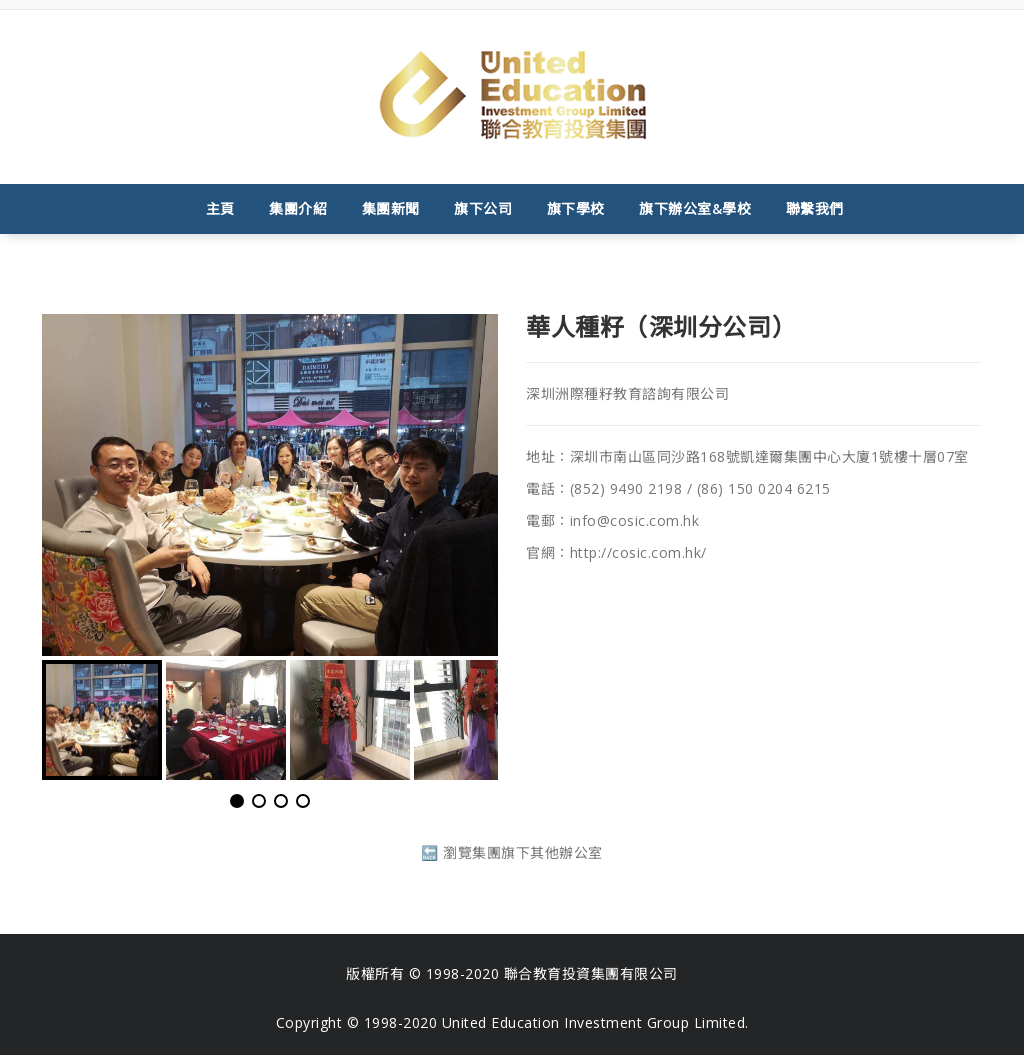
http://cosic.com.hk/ (638, 552)
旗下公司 (483, 208)
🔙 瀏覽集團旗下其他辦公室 (512, 852)
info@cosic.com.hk (635, 520)
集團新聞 (391, 208)
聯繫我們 (815, 208)
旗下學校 (576, 208)
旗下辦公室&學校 (695, 208)
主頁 (220, 208)
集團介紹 (298, 208)
